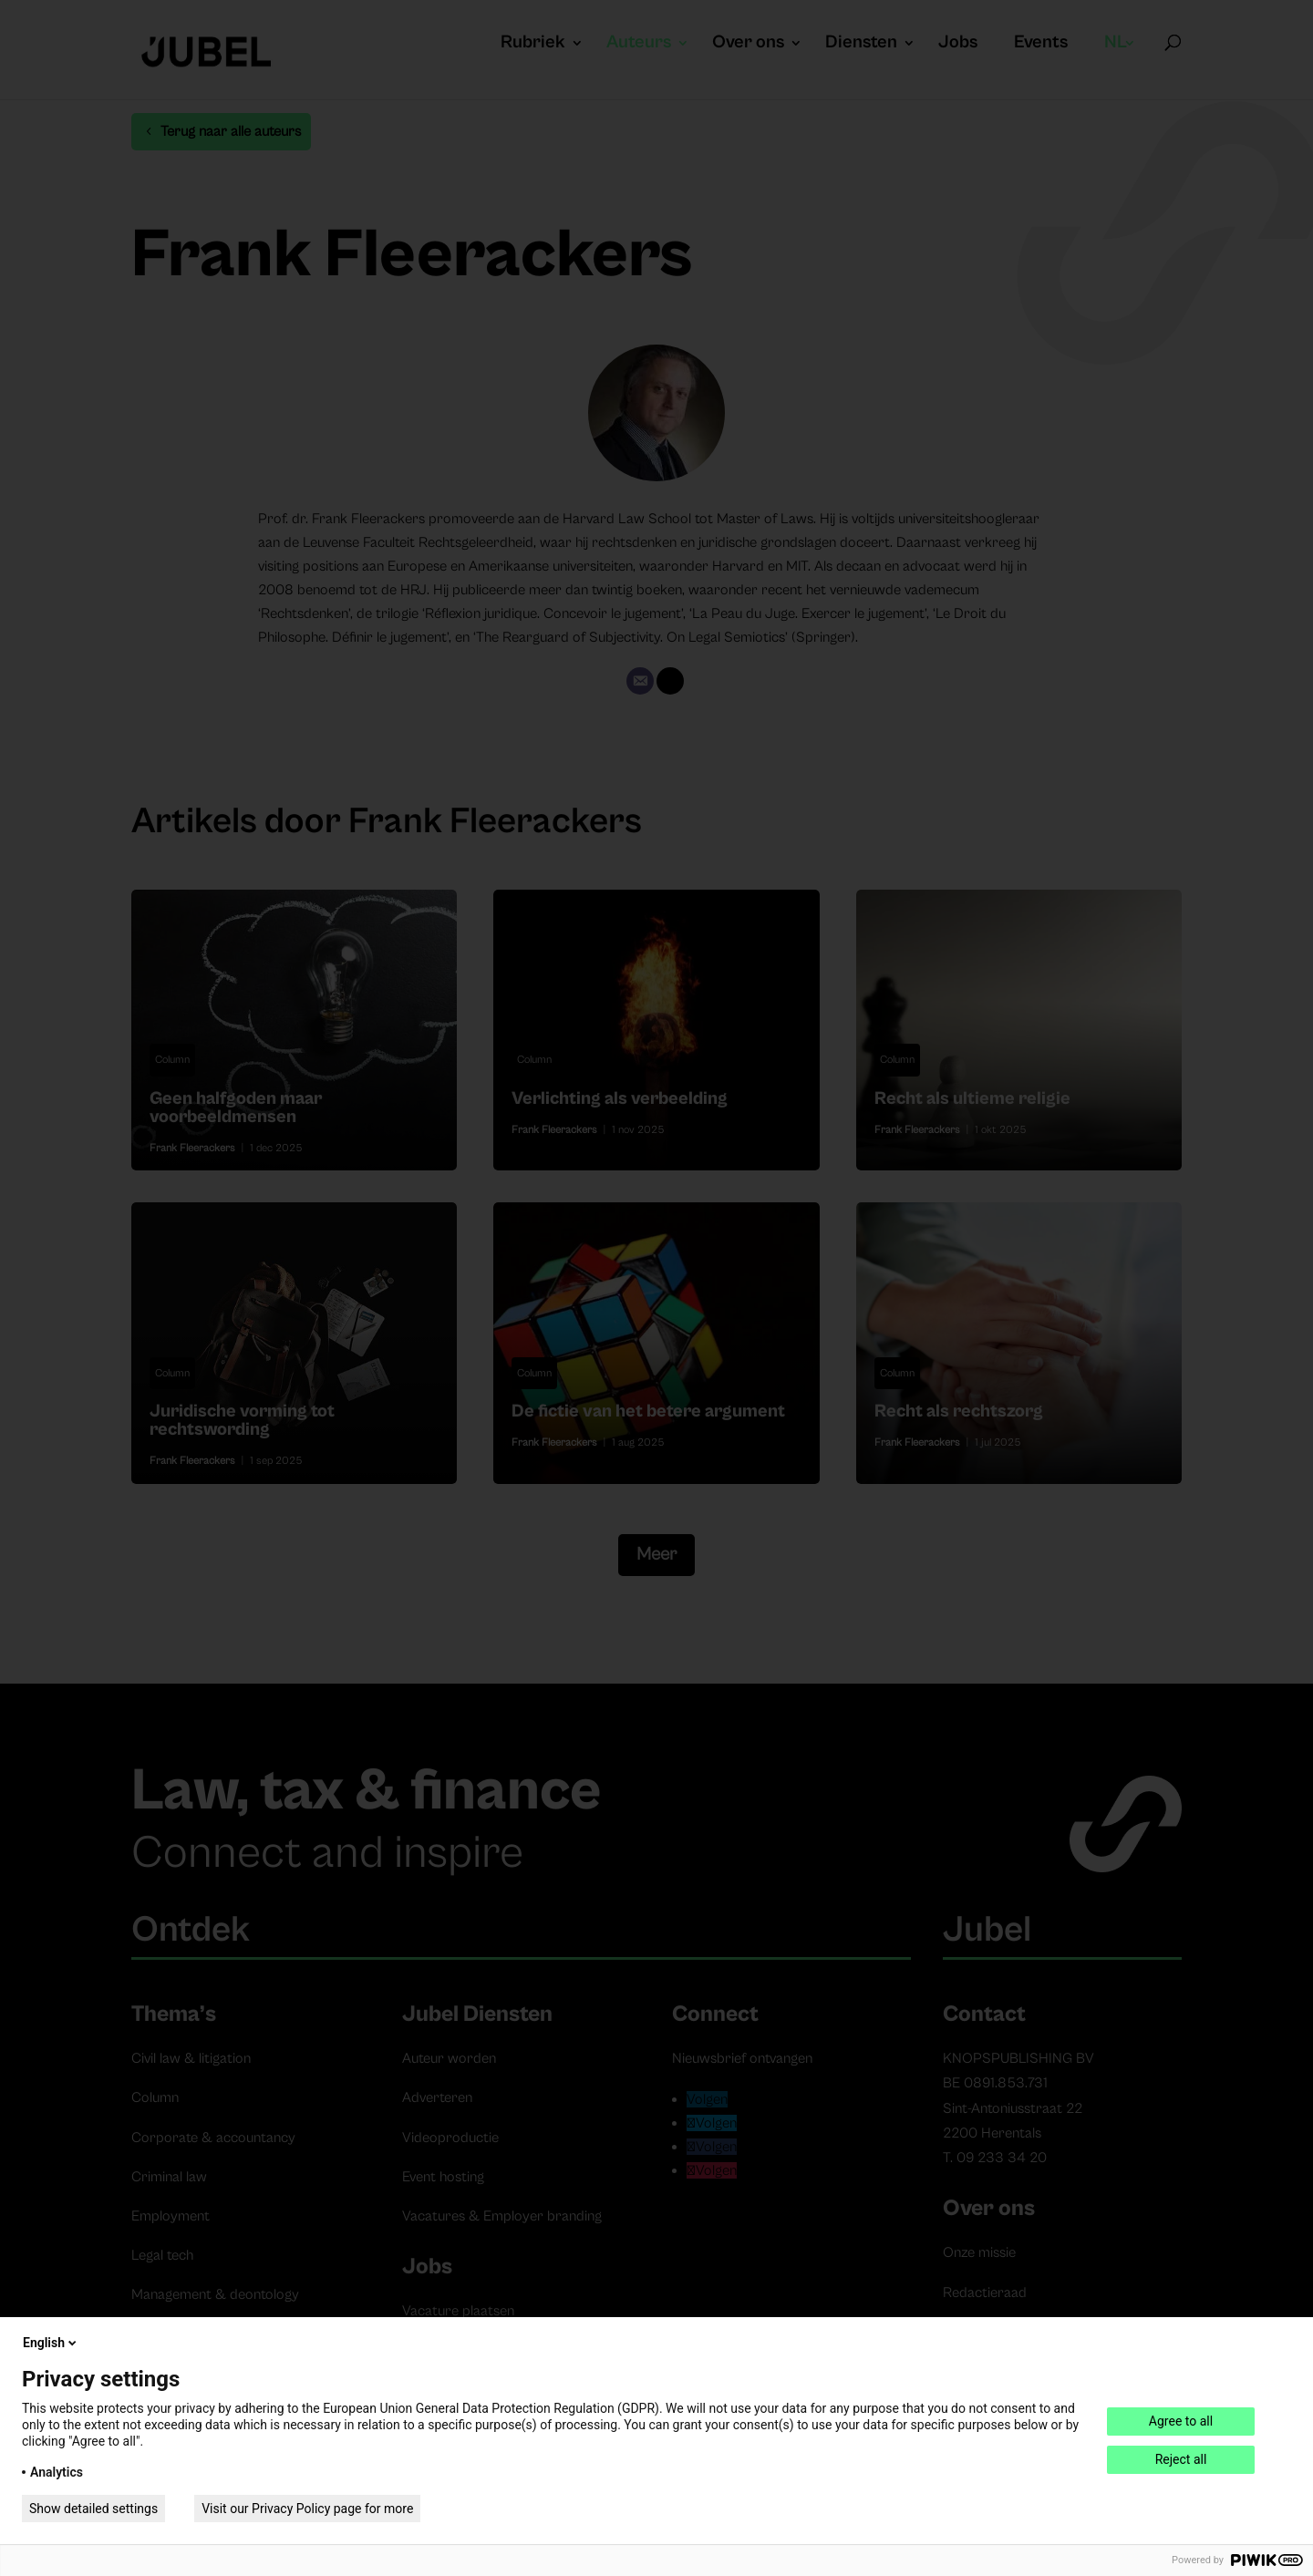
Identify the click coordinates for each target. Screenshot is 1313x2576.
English (51, 2342)
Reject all (1181, 2459)
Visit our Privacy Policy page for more (307, 2508)
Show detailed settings (93, 2508)
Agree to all (1181, 2421)
